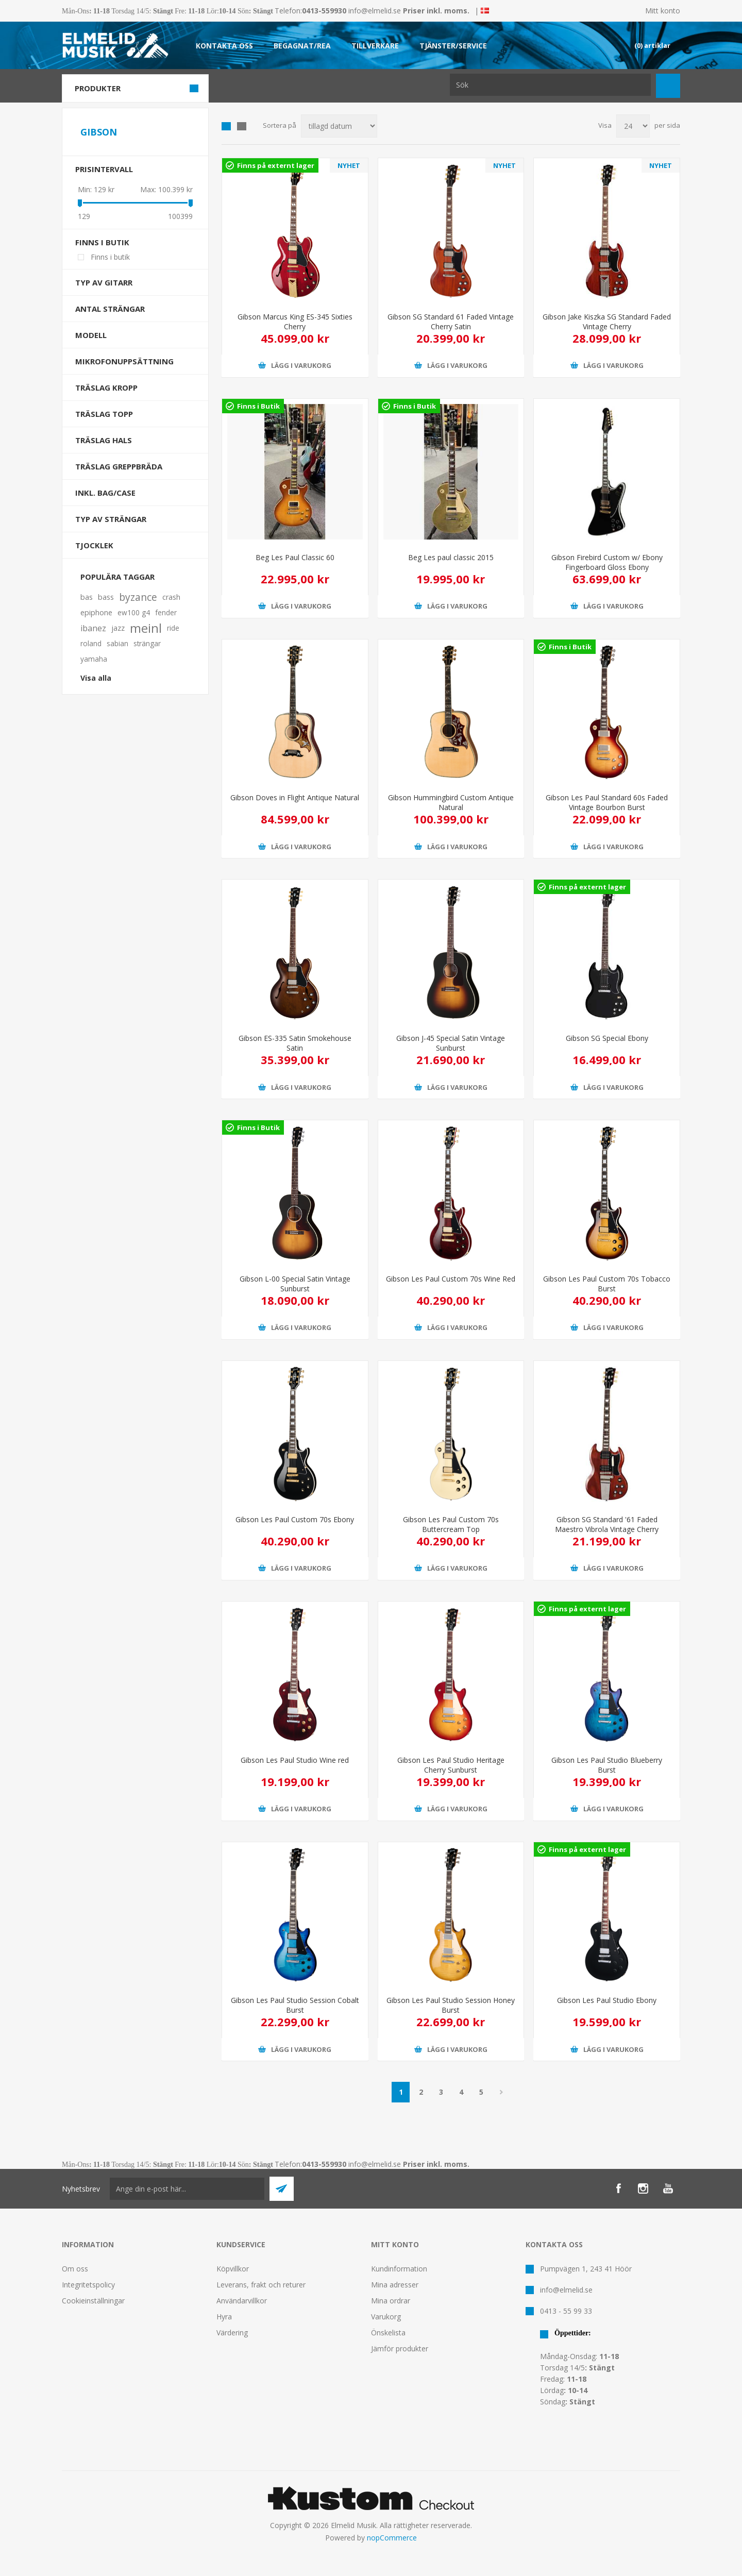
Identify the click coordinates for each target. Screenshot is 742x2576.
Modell (91, 335)
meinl (146, 628)
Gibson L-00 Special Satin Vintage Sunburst (295, 1283)
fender (166, 612)
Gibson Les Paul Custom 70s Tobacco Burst (606, 1283)
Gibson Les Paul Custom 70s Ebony (294, 1519)
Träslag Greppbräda (118, 466)
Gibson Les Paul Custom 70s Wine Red (450, 1279)
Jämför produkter (399, 2348)
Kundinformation (399, 2269)
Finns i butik (102, 242)
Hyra (224, 2316)
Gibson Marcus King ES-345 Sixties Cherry (295, 321)
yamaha (93, 659)
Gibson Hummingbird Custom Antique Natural (451, 802)
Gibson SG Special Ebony (607, 1038)
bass (106, 597)
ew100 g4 (133, 612)
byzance (138, 597)
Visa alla (95, 678)
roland (91, 643)
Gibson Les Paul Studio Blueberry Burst (606, 1765)
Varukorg (386, 2316)
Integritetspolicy (88, 2284)
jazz (118, 628)
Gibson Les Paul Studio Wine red (295, 1760)
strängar (147, 643)
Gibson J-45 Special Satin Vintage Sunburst (450, 1043)
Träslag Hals (103, 440)
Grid (226, 126)
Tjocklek (94, 545)
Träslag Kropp (106, 387)
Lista (241, 126)
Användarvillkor (241, 2300)
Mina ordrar (390, 2300)
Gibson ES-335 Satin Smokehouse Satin (295, 1043)
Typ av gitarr (103, 282)
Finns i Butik (258, 406)
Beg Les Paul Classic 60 (295, 557)
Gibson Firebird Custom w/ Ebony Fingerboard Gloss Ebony (607, 562)
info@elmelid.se (374, 10)
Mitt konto (662, 10)
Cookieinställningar (93, 2300)
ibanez (93, 628)
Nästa (501, 2092)
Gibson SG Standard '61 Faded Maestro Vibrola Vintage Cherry (607, 1524)
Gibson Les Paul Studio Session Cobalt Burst (295, 2005)
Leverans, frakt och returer (261, 2284)
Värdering (232, 2332)
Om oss (75, 2269)
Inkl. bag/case (105, 492)
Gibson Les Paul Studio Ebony (606, 2000)
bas (86, 597)
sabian (117, 643)
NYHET (349, 165)
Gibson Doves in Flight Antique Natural (294, 797)
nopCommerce (392, 2538)
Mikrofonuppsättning (124, 361)
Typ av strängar (110, 519)
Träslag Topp (104, 414)
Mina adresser (394, 2284)
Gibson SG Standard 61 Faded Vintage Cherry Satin (450, 321)
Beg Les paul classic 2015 (451, 557)
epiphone (96, 612)
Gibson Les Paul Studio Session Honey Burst (450, 2005)
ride (173, 628)
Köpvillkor (232, 2269)
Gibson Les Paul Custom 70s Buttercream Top (451, 1524)
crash (171, 597)
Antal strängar (110, 309)
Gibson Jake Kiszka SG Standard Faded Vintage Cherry (607, 321)
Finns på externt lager (275, 165)
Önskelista (388, 2332)
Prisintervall (104, 169)
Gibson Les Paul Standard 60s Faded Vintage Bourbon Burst (607, 802)
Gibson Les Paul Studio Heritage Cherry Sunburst (450, 1765)
